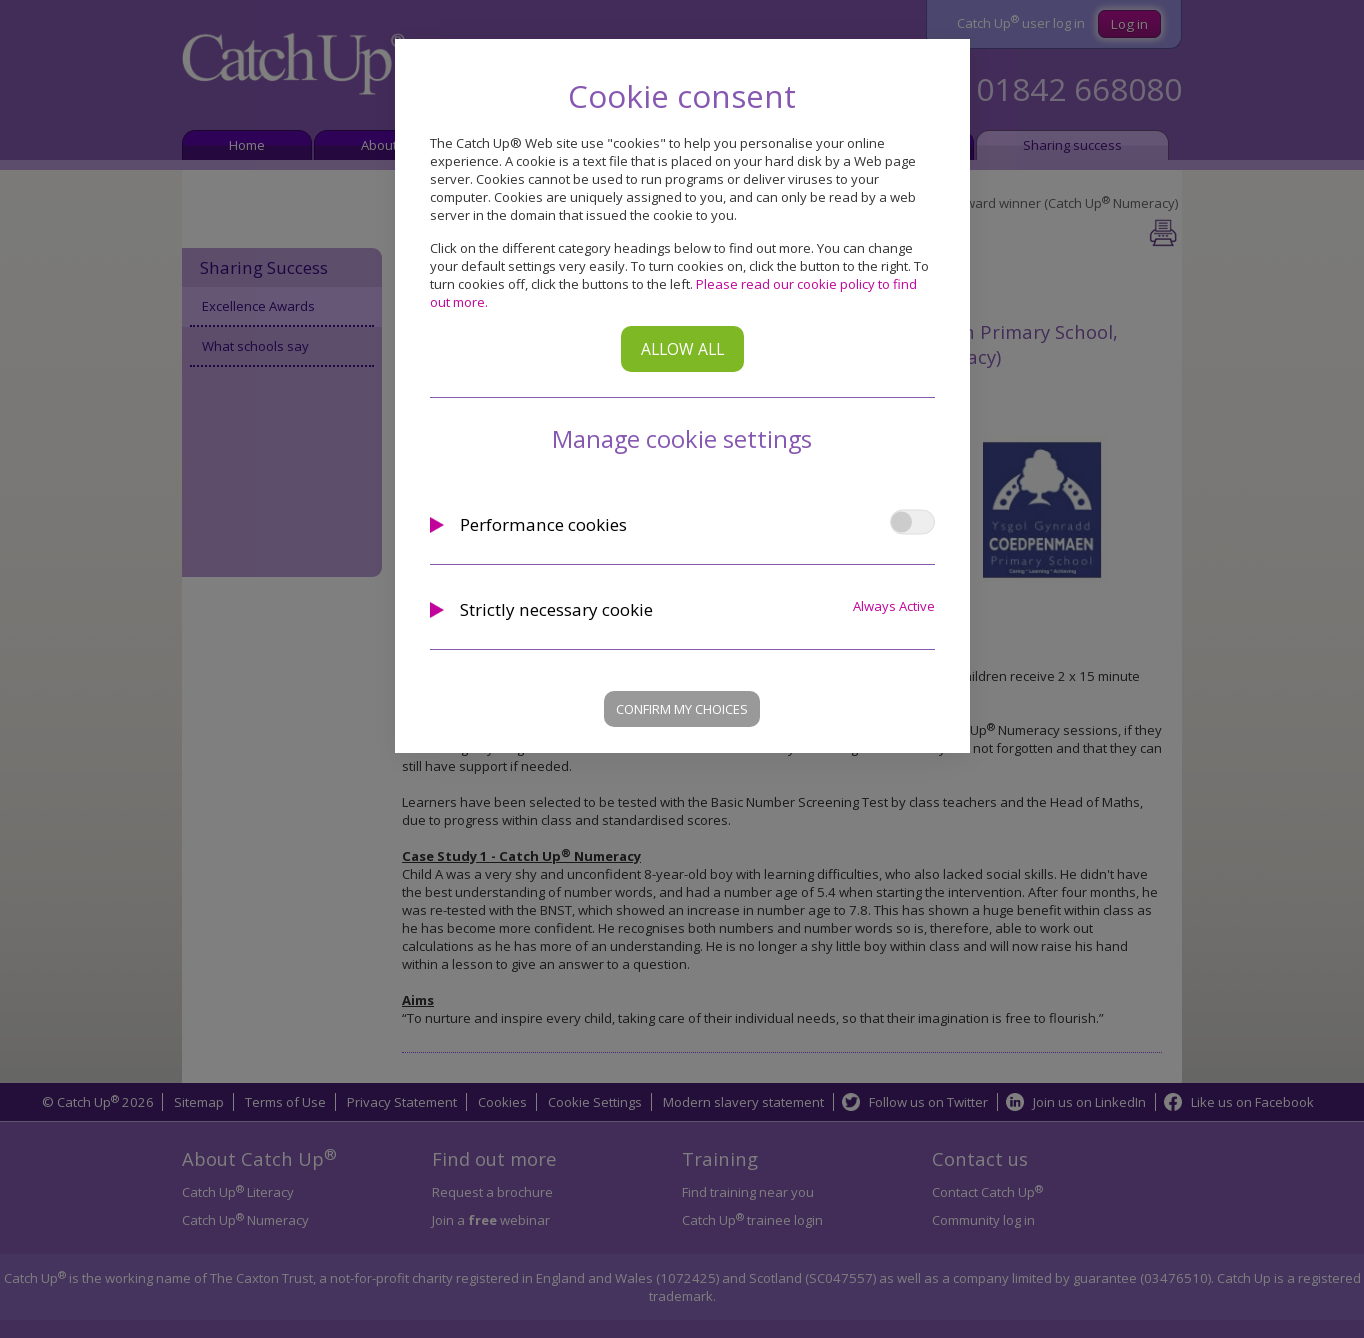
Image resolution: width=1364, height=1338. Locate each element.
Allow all (682, 349)
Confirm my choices (682, 709)
